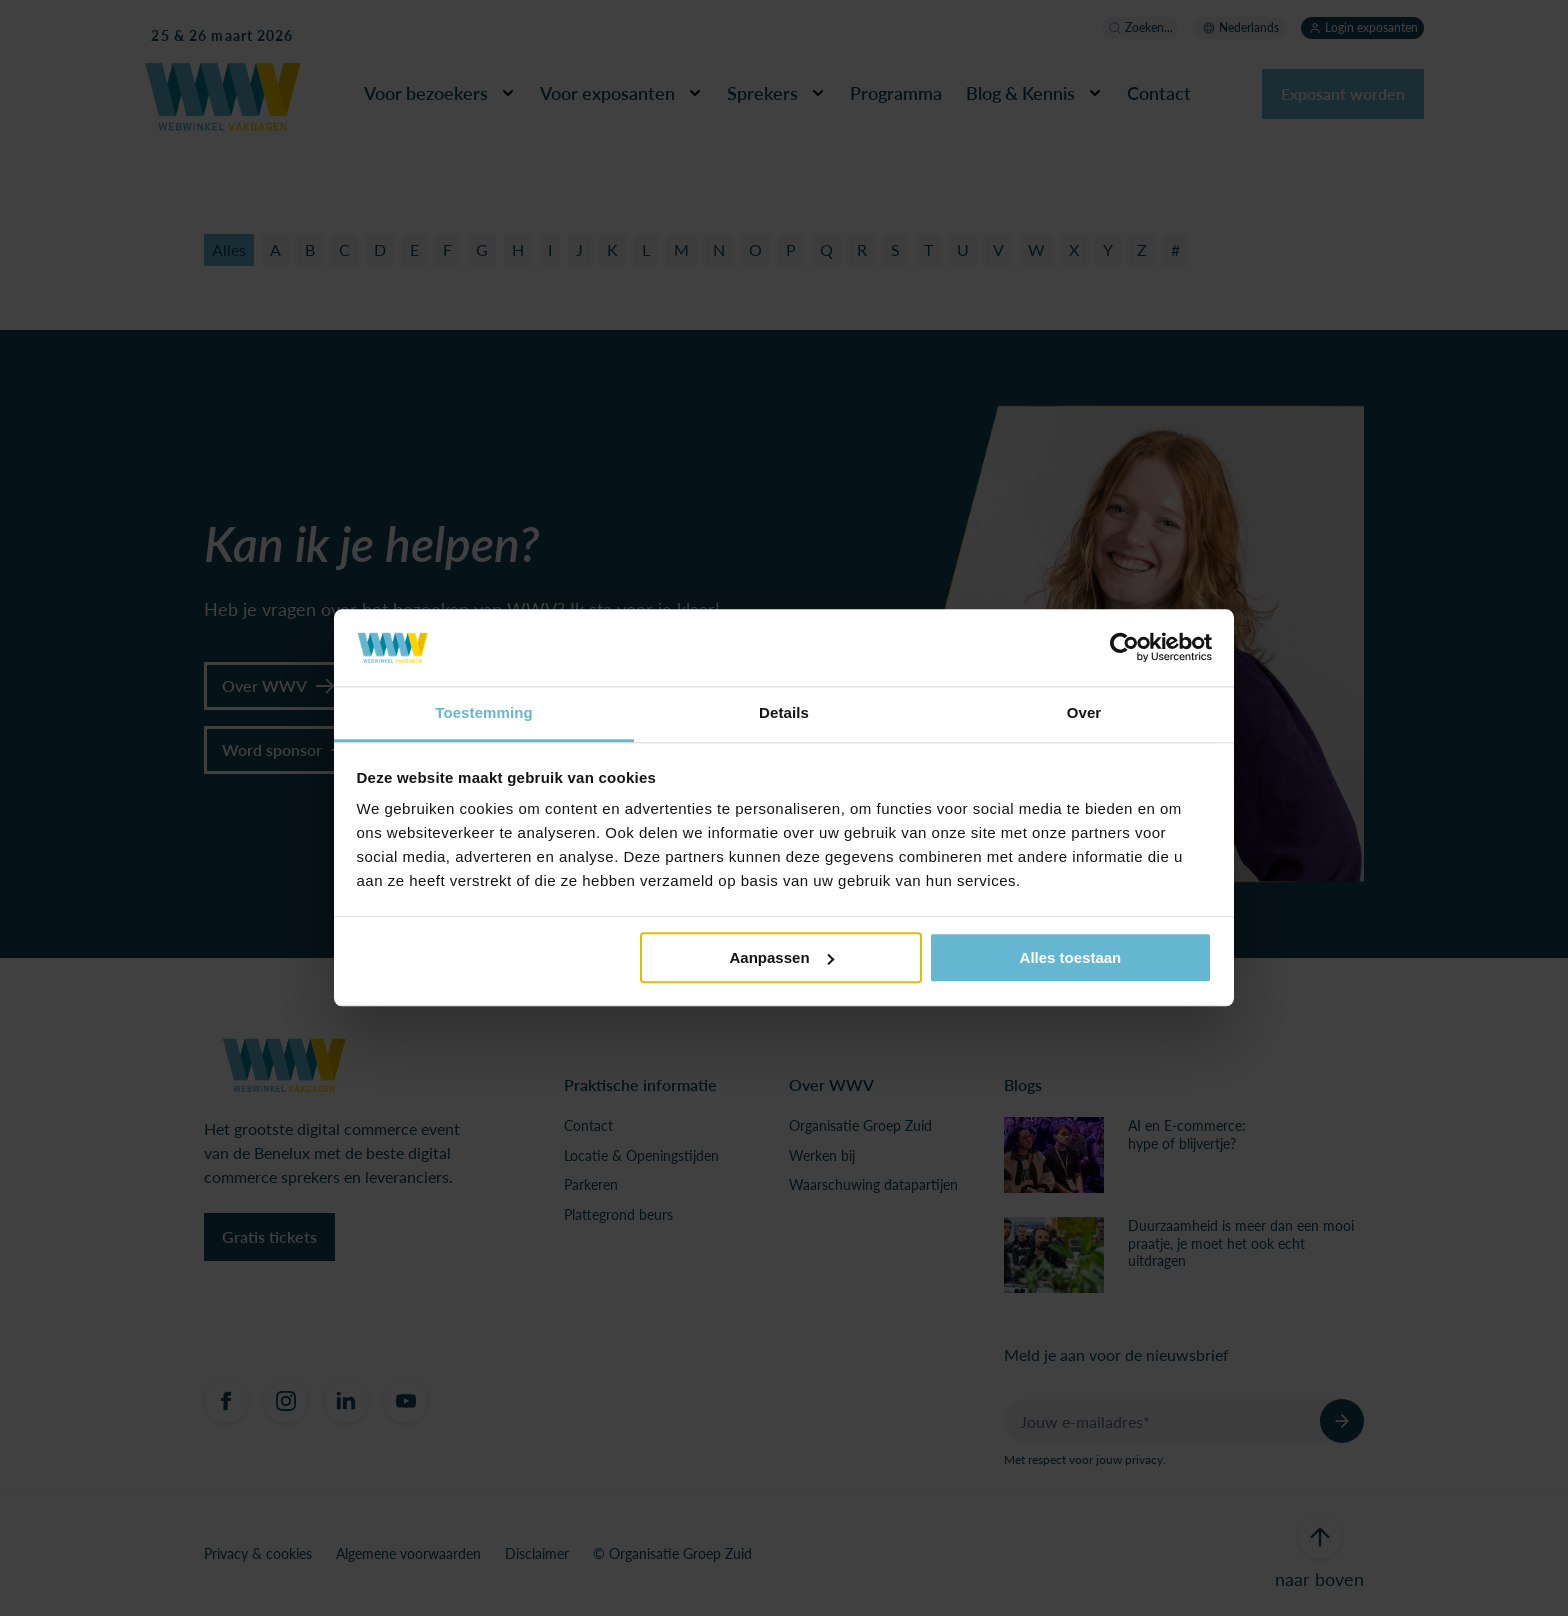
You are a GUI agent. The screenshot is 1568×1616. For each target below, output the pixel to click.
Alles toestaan (1071, 957)
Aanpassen (782, 957)
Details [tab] (784, 712)
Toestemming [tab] (484, 712)
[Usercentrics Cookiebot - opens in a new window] (1124, 648)
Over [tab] (1084, 712)
